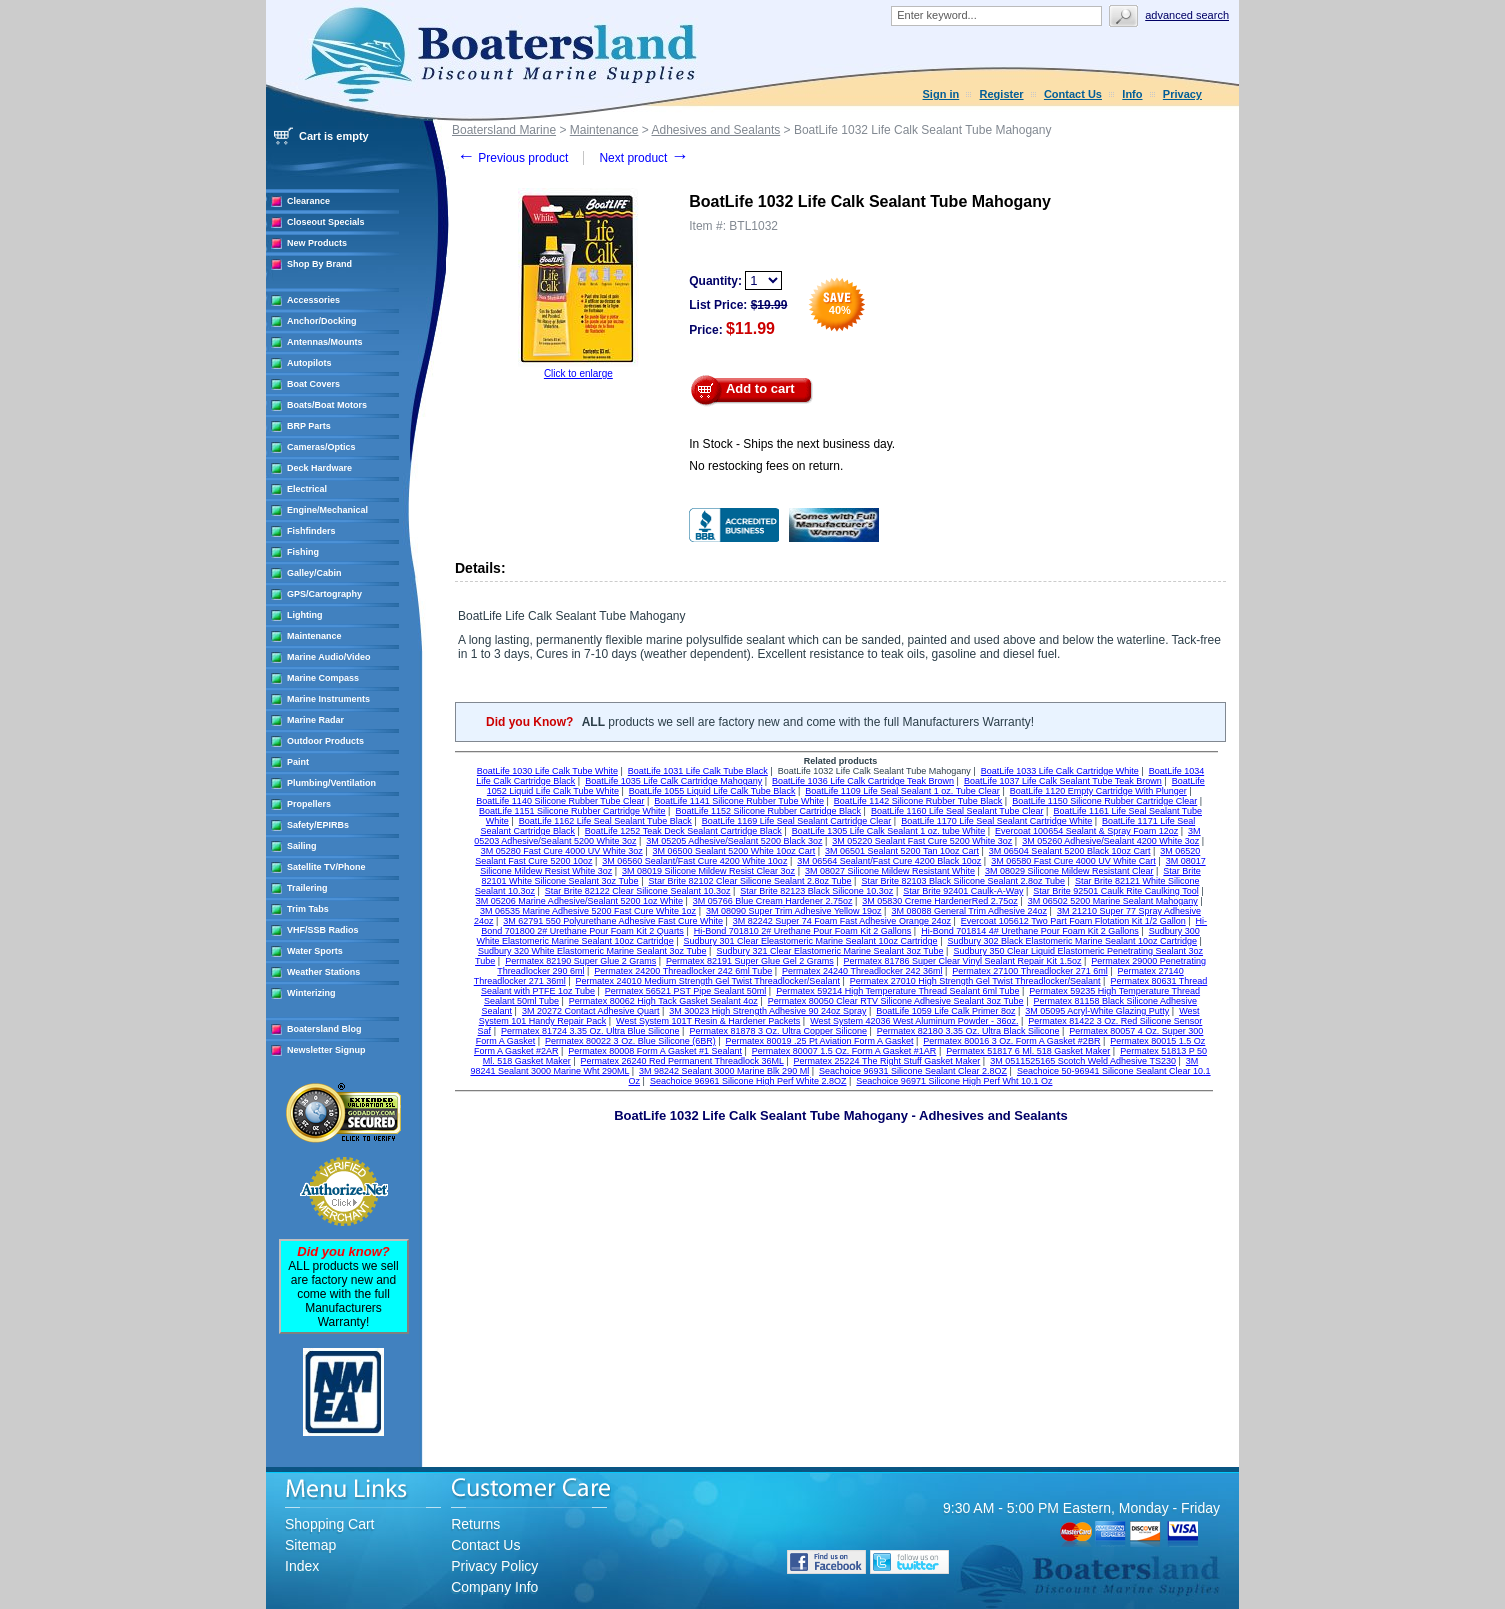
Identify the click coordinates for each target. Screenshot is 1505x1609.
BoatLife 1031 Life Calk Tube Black (698, 771)
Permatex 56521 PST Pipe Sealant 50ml (685, 991)
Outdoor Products (325, 741)
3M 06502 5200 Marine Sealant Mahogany (1113, 901)
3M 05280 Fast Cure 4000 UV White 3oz (562, 851)
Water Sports (315, 951)
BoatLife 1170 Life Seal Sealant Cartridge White (996, 821)
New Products (317, 243)
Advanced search (1187, 15)
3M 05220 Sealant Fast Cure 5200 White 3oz (922, 841)
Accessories (313, 300)
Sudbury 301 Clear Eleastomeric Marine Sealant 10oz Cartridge (810, 941)
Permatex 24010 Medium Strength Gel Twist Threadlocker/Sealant (708, 981)
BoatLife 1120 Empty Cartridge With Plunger (1098, 791)
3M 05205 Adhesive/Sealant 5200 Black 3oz (734, 841)
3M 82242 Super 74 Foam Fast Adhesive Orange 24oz (842, 921)
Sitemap (310, 1545)
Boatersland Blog (324, 1029)
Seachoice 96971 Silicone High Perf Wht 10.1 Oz (954, 1081)
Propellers (309, 804)
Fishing (303, 552)
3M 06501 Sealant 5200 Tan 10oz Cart (902, 851)
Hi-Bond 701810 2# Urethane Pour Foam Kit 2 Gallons (803, 931)
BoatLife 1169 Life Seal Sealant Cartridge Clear (797, 821)
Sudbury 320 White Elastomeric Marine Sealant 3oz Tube (592, 951)
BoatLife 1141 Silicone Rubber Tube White (739, 801)
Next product (643, 158)
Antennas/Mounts (325, 342)
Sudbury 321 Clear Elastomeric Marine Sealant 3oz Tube (829, 951)
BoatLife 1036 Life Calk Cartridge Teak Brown (863, 781)
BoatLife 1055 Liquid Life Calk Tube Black (712, 791)
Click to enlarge (578, 373)
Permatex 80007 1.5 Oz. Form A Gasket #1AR (844, 1051)
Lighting (305, 615)
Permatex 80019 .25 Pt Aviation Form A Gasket (820, 1041)
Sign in (941, 94)
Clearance (308, 201)
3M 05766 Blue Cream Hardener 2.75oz (773, 901)
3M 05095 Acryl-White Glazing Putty (1097, 1011)
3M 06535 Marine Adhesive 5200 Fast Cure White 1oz (588, 911)
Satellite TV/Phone (326, 867)
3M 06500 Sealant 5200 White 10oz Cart (734, 851)
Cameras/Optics (321, 447)
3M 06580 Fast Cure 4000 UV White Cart (1073, 861)
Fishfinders (311, 531)
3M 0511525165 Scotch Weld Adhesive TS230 (1083, 1061)
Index (302, 1566)
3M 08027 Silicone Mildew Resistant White (890, 871)
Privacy (1182, 94)
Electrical (307, 489)
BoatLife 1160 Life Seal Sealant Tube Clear (957, 811)
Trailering (307, 888)
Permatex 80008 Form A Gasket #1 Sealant (655, 1051)
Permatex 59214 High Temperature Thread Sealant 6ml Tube (897, 991)
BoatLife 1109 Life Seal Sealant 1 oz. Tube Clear (902, 791)
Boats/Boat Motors (327, 405)
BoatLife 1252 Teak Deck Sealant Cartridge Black (683, 831)
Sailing (302, 846)
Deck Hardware (319, 468)
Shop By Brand (319, 264)
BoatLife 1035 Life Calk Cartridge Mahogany (673, 781)
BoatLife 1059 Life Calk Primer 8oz (945, 1011)
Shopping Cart (330, 1524)
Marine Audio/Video (329, 657)
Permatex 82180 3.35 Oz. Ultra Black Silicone (968, 1031)
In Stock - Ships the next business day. (792, 444)
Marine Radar (315, 720)
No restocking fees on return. (766, 466)
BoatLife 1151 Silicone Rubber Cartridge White (572, 811)
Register (1002, 94)
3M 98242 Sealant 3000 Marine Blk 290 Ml (724, 1071)
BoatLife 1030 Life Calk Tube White (547, 771)
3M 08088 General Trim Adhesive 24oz (969, 911)
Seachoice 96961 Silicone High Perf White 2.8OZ (748, 1081)
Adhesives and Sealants (715, 130)
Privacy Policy (494, 1566)
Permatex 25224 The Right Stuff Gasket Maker (887, 1061)
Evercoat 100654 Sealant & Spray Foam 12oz (1086, 831)
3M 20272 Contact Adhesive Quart (591, 1011)
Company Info (494, 1587)
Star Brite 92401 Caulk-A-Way (963, 891)
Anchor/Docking (322, 321)
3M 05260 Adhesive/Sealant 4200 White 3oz (1110, 841)
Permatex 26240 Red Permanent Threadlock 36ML (682, 1061)
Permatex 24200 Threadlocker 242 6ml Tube (683, 971)
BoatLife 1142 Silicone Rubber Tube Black (918, 801)
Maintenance (314, 636)
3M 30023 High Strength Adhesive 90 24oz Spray (767, 1011)
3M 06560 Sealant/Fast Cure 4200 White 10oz (694, 861)
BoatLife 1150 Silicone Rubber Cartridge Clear (1104, 801)
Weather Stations (323, 972)
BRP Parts (309, 426)
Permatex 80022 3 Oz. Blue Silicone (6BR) (630, 1041)
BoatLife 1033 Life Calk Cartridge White (1060, 771)
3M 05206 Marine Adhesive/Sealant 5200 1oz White (579, 901)
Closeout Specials (326, 222)
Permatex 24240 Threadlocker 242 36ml (862, 971)
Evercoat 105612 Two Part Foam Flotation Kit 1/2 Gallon (1073, 921)
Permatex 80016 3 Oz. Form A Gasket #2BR (1011, 1041)
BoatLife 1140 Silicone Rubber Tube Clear (560, 801)
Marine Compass (323, 678)
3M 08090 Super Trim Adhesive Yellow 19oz (794, 911)
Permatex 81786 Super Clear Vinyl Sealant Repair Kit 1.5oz (963, 961)
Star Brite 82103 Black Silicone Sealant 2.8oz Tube (963, 881)
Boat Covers (313, 384)
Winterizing (311, 993)
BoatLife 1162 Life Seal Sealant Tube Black (605, 821)
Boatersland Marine (504, 130)
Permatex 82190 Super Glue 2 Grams (580, 961)
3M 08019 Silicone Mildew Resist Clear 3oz (708, 871)
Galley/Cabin (314, 573)
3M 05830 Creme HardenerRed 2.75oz (940, 901)
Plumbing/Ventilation (331, 783)
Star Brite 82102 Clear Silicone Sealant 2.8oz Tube (749, 881)
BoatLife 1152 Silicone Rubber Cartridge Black (768, 811)
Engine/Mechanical (327, 510)
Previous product (512, 158)
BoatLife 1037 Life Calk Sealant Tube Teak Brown (1063, 781)
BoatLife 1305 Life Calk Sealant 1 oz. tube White (889, 831)
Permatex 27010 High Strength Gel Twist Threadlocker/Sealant (975, 981)
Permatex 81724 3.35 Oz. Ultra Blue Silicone (590, 1031)
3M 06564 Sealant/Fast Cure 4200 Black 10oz (889, 861)
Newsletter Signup (326, 1050)
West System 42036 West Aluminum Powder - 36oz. (914, 1021)
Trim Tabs (308, 909)
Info (1132, 94)
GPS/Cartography (324, 594)
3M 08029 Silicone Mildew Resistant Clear (1069, 871)
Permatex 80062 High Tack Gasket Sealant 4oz (663, 1001)
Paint (298, 762)
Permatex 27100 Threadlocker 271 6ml (1029, 971)
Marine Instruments (328, 699)
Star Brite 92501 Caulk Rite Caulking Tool (1115, 891)
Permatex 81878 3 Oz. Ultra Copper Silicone (778, 1031)
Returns (475, 1524)
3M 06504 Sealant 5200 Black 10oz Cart (1070, 851)
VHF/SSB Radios (323, 930)
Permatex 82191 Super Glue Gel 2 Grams (750, 961)
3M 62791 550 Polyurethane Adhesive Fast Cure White (613, 921)
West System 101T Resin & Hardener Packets (708, 1021)
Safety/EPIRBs (318, 825)
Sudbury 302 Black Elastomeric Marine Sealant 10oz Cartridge (1072, 941)
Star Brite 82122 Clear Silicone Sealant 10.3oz (638, 891)
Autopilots (309, 363)
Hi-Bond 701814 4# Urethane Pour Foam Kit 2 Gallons (1030, 931)
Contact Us (1073, 94)
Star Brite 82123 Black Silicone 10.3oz (816, 891)
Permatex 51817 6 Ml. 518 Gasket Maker (1028, 1051)
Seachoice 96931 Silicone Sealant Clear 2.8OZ (913, 1071)
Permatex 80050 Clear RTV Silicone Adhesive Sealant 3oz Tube (896, 1001)
